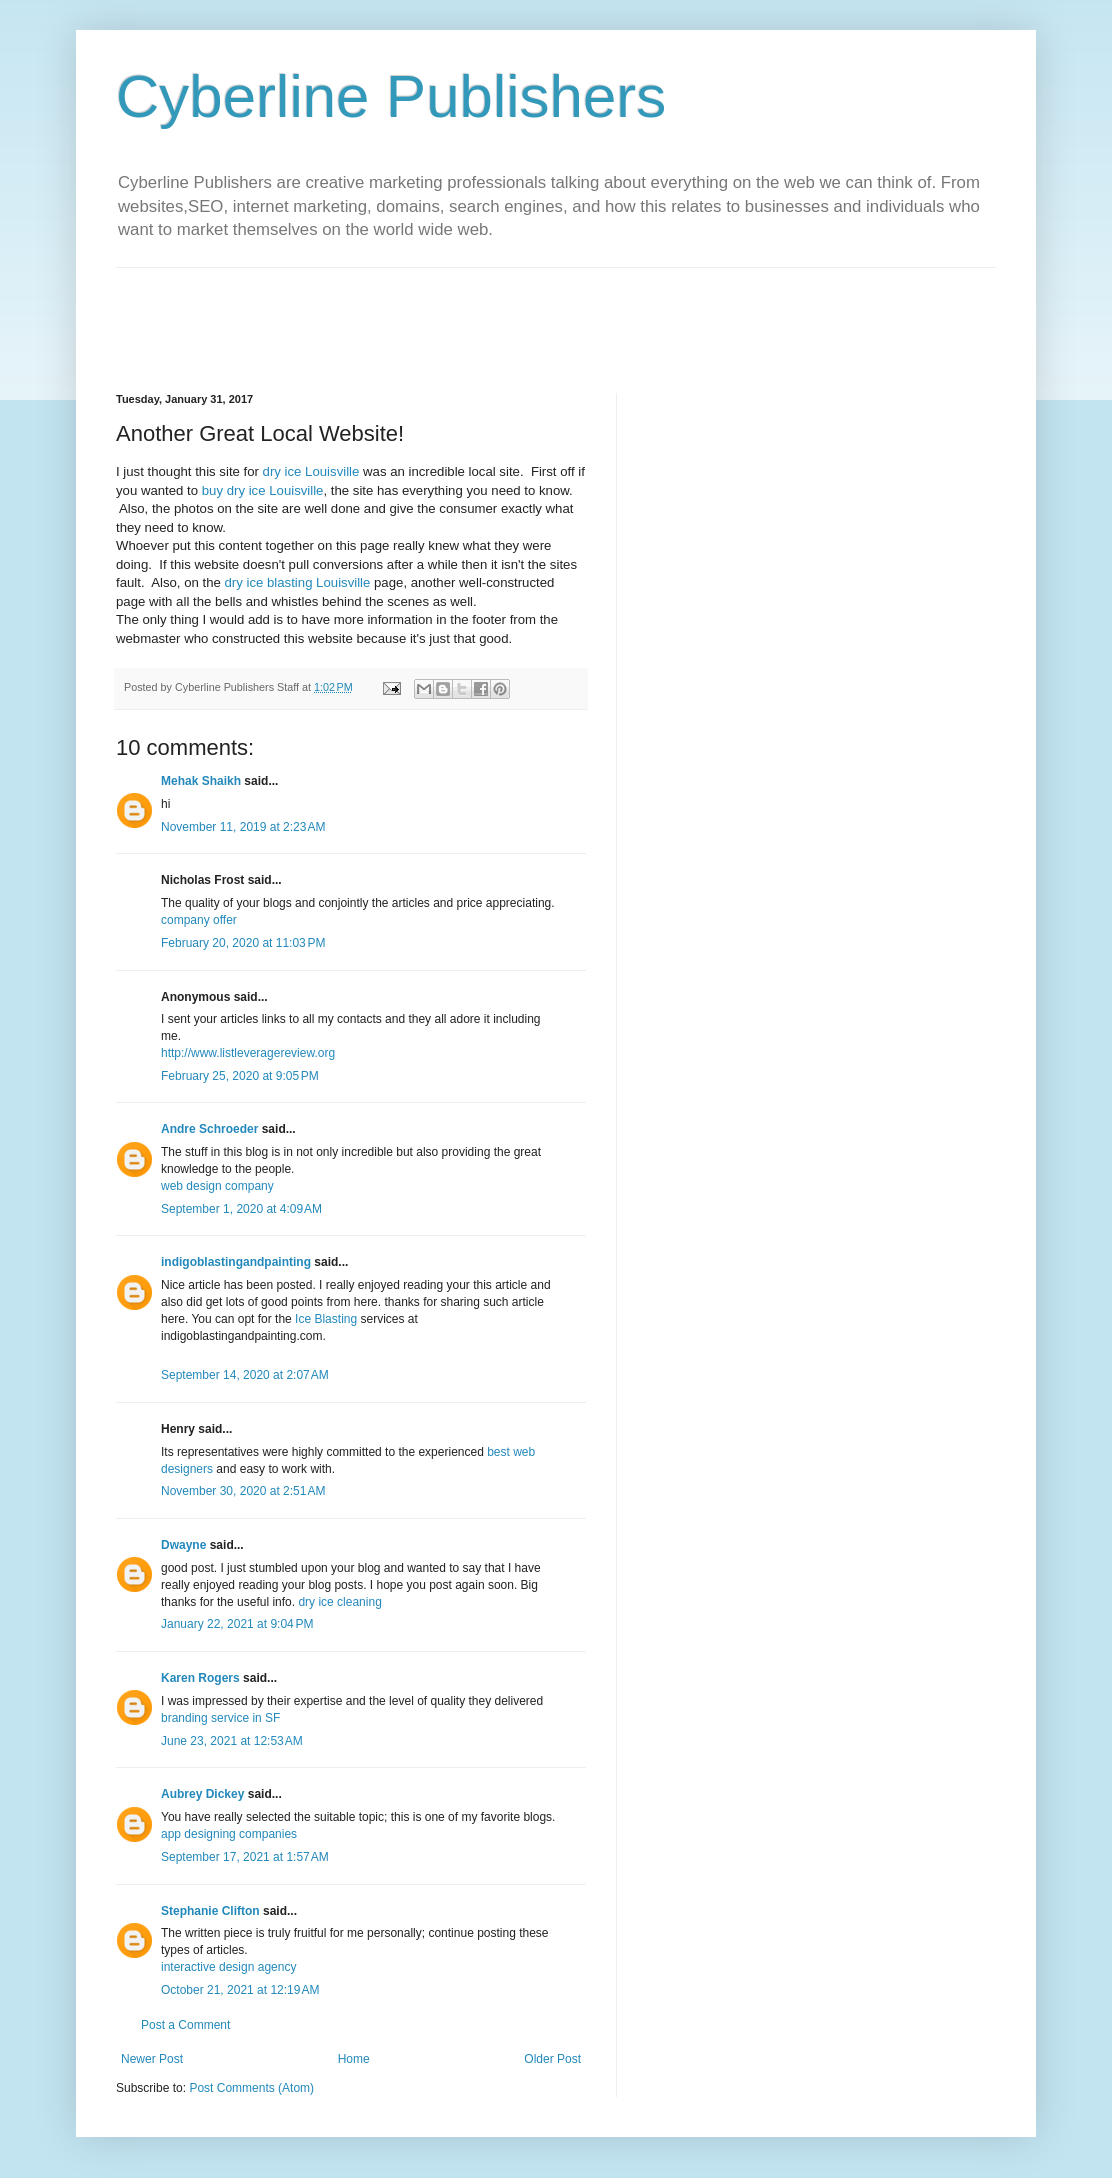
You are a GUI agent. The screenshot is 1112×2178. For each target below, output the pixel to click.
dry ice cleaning (339, 1602)
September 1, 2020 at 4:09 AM (241, 1209)
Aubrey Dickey (202, 1794)
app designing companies (229, 1834)
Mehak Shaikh (201, 781)
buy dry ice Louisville (263, 490)
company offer (199, 920)
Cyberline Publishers (391, 96)
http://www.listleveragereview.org (248, 1053)
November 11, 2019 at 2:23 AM (243, 827)
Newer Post (152, 2059)
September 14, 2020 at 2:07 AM (245, 1375)
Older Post (552, 2059)
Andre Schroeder (209, 1129)
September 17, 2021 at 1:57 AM (245, 1857)
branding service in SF (220, 1718)
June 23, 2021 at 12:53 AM (232, 1741)
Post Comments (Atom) (251, 2088)
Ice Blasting (326, 1319)
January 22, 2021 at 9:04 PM (237, 1624)
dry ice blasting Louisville (298, 582)
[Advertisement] (480, 313)
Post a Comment (185, 2025)
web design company (217, 1186)
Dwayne (183, 1545)
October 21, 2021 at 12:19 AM (240, 1990)
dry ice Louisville (311, 471)
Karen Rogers (200, 1678)
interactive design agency (228, 1967)
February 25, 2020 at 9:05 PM (240, 1076)
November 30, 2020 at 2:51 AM (243, 1491)
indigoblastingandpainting (236, 1262)
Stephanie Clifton (210, 1911)
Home (354, 2059)
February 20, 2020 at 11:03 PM (243, 943)
